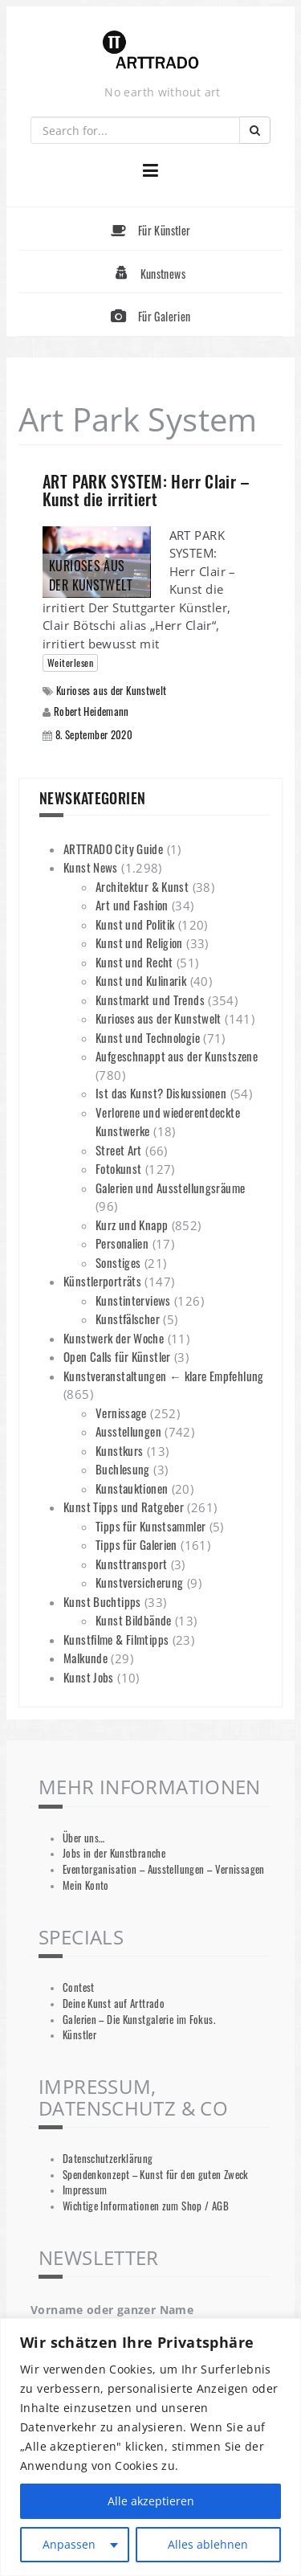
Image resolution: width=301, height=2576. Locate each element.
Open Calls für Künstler (117, 1356)
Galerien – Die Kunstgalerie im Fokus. (139, 2019)
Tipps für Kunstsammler (150, 1526)
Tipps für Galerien (136, 1544)
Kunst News (90, 867)
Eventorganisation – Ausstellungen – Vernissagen (164, 1869)
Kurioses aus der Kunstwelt (111, 690)
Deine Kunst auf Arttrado (114, 2003)
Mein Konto (86, 1885)
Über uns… (83, 1838)
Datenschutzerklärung (108, 2158)
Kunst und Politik (135, 924)
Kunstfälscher (128, 1318)
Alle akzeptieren (151, 2501)
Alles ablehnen (208, 2544)
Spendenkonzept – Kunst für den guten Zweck (156, 2174)
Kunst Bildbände (134, 1620)
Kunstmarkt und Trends (150, 999)
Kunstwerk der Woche (113, 1338)
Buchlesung (123, 1469)
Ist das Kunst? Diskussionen (161, 1093)
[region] (150, 2447)
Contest (79, 1987)
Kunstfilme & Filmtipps (116, 1639)
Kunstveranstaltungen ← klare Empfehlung (163, 1375)
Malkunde (85, 1657)
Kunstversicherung (139, 1582)
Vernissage (121, 1412)
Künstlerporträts (102, 1281)
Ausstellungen (128, 1431)
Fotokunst (118, 1168)
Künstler (79, 2034)
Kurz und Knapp (132, 1224)
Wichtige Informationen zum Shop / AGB (146, 2206)
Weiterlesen (70, 662)
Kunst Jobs (88, 1677)
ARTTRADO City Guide (113, 848)
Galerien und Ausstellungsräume (170, 1187)
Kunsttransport (131, 1563)
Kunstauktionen (132, 1488)
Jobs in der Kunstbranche (114, 1853)
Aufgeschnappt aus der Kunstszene (177, 1056)
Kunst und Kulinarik (141, 980)
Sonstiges (118, 1262)
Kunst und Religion (139, 942)
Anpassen (69, 2544)
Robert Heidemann (91, 711)
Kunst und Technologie (148, 1037)
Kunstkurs (119, 1450)
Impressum (85, 2190)
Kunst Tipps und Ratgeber (123, 1506)
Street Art (119, 1150)
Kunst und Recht (134, 962)
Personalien (122, 1243)
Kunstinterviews (133, 1300)
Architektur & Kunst (142, 886)
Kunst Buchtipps (102, 1601)
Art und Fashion (132, 905)
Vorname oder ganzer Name (112, 2309)
